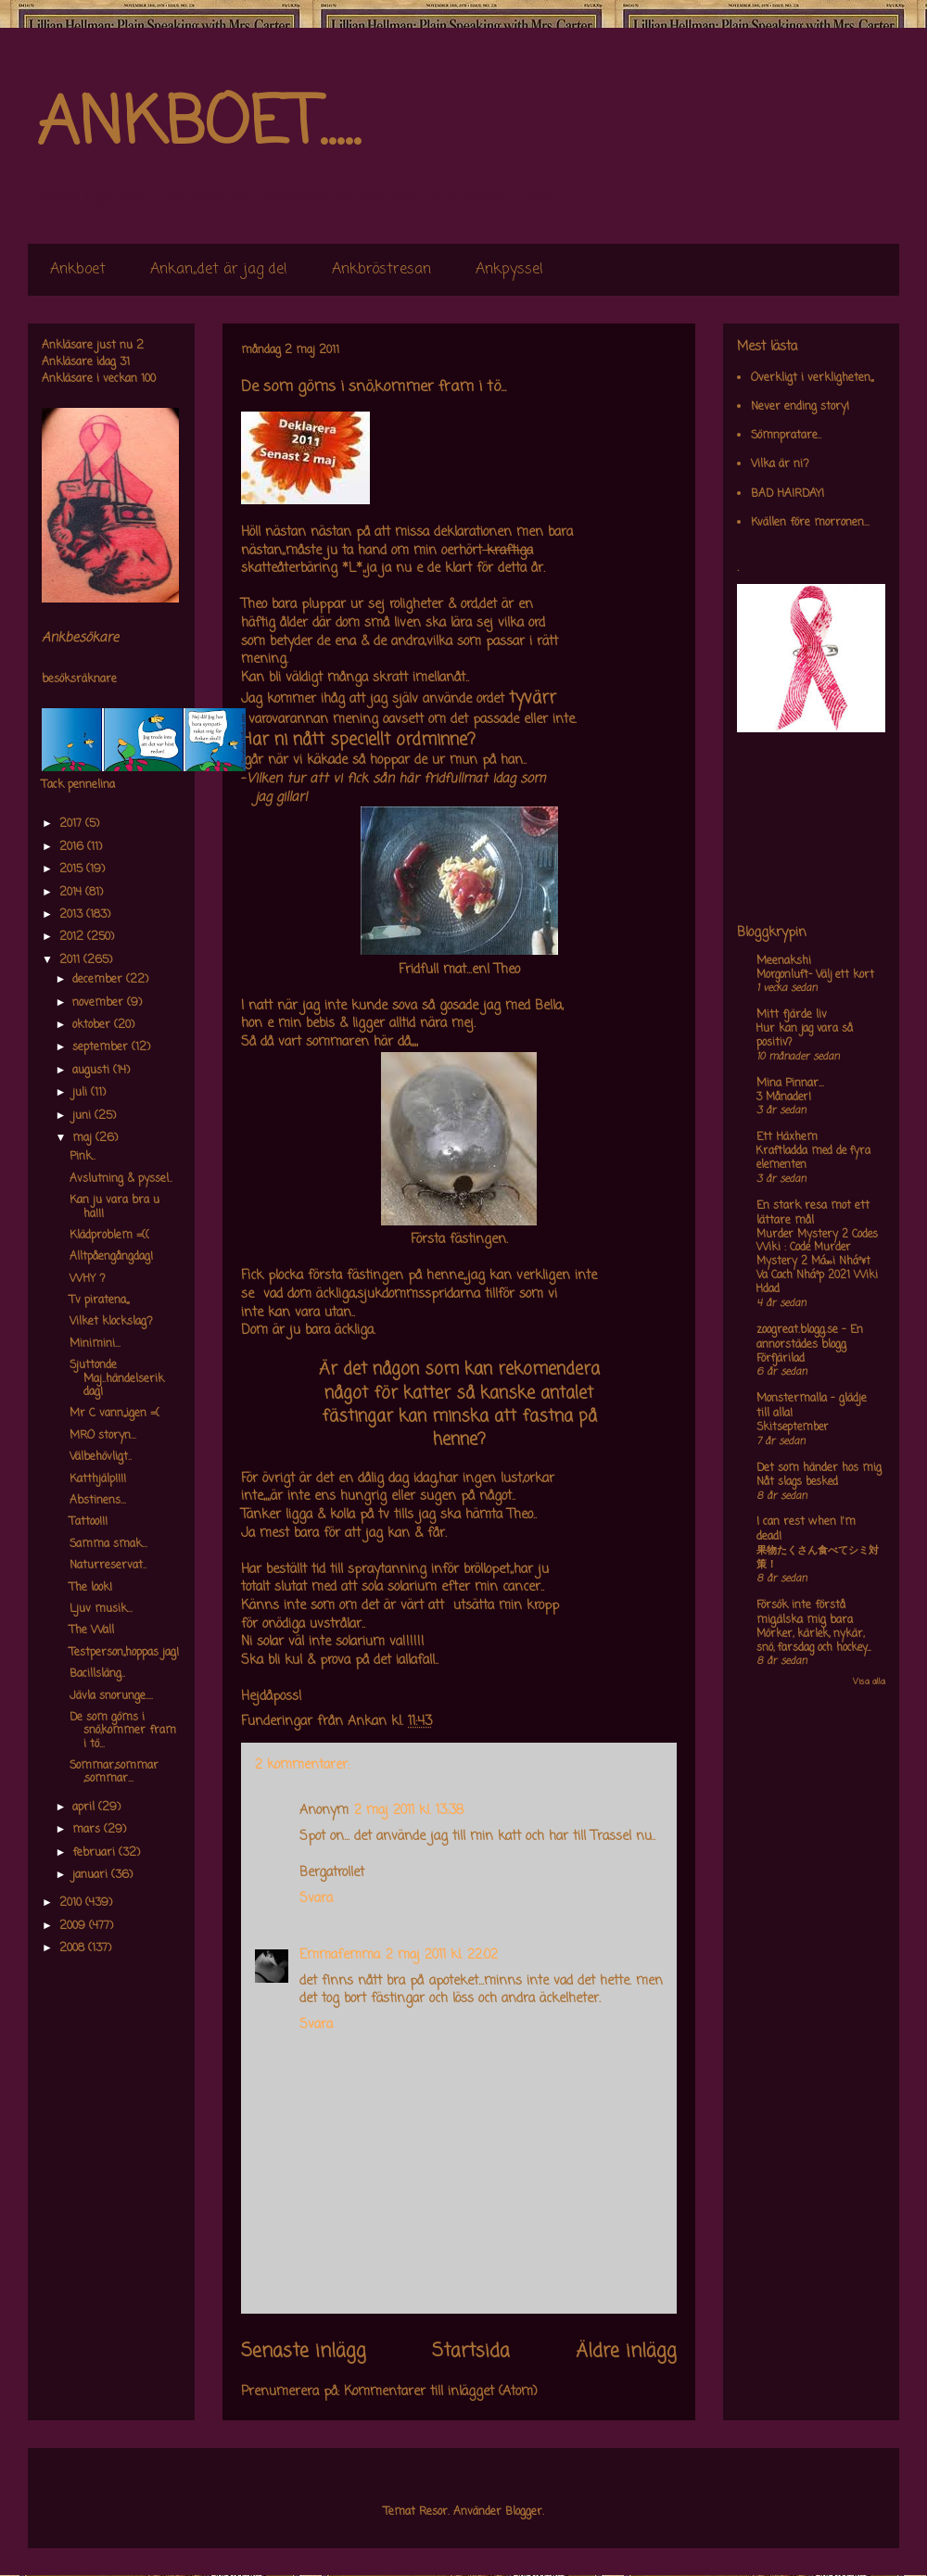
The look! (91, 1588)
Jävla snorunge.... (111, 1696)
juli (81, 1093)
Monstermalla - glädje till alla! (811, 1406)
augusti (92, 1070)
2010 (72, 1903)
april (85, 1807)
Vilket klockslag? (111, 1321)
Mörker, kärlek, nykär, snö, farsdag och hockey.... (813, 1641)
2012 (73, 937)
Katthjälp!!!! (98, 1479)
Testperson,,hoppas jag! (124, 1652)
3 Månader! (783, 1097)
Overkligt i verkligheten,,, (812, 378)
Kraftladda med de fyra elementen (813, 1158)
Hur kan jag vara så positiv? (804, 1036)
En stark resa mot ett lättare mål (813, 1213)
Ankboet (78, 270)
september (102, 1047)
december (99, 979)
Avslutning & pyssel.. (121, 1179)
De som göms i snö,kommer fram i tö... (123, 1731)
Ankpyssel (509, 270)
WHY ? (88, 1279)
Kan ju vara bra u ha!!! (114, 1207)
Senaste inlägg (303, 2352)
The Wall (92, 1630)
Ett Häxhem (787, 1137)
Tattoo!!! (89, 1522)
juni (83, 1116)
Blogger (523, 2512)
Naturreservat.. (108, 1565)
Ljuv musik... (101, 1609)
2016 (73, 847)
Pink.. (82, 1156)
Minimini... (95, 1344)
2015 (72, 869)
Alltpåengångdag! (111, 1257)
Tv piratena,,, (99, 1300)
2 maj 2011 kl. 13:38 (409, 1811)
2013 (72, 915)
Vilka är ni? (780, 464)
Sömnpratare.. (786, 435)
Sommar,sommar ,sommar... (114, 1772)
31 (125, 362)
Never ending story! (800, 407)
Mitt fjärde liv (791, 1015)
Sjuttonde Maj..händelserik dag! (117, 1379)
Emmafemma (339, 1955)
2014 (72, 892)
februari (95, 1853)
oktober (93, 1025)
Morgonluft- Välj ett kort (815, 975)
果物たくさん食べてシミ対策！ (817, 1557)
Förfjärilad (780, 1359)
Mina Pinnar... (790, 1083)
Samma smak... (108, 1544)
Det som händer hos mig (819, 1468)
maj (83, 1138)
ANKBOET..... (198, 125)
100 (148, 379)
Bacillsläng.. (97, 1674)
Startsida (471, 2352)
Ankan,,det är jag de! (218, 270)
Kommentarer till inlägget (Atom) (441, 2392)
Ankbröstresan (381, 270)
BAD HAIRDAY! (787, 494)
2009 (74, 1926)
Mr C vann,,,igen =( (114, 1413)
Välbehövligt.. (101, 1457)
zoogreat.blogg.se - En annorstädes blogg (809, 1337)
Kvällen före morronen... (810, 522)
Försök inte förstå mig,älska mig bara (804, 1613)
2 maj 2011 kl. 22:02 (442, 1955)
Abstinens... (98, 1500)
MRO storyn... (103, 1436)
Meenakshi (783, 961)
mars (88, 1829)
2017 (72, 824)
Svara (316, 1899)
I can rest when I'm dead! (806, 1529)
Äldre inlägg (626, 2352)
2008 (73, 1948)
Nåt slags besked (797, 1482)
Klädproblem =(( (109, 1235)
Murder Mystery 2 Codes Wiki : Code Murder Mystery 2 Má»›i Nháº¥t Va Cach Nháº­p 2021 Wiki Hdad (817, 1262)
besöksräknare (79, 679)
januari (91, 1875)
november (99, 1003)
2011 (71, 960)
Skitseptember (792, 1427)
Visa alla (869, 1682)
